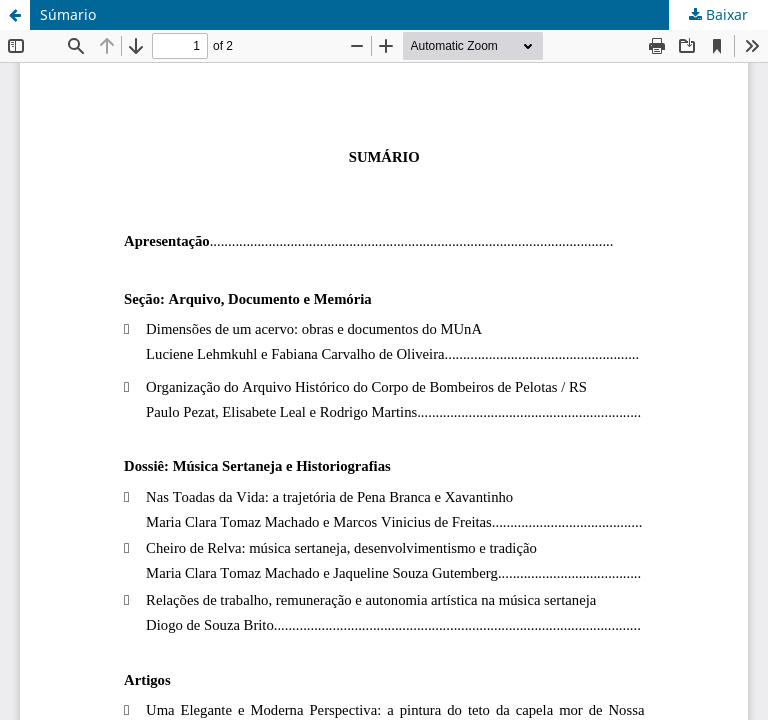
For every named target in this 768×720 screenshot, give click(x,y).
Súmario (68, 14)
